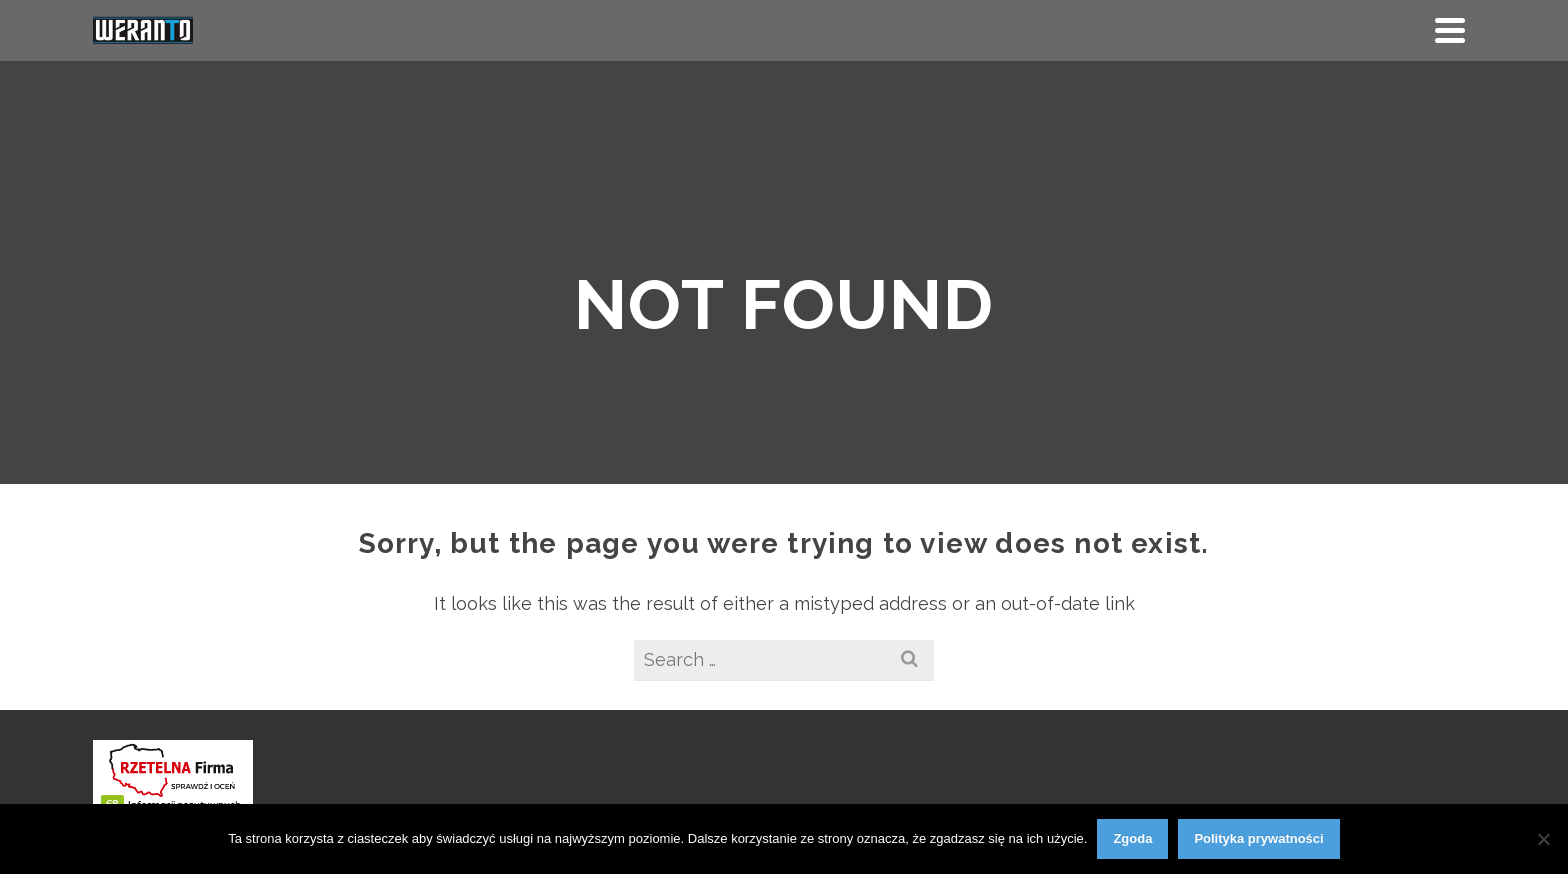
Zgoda (1132, 838)
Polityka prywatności (1258, 838)
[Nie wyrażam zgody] (1543, 839)
